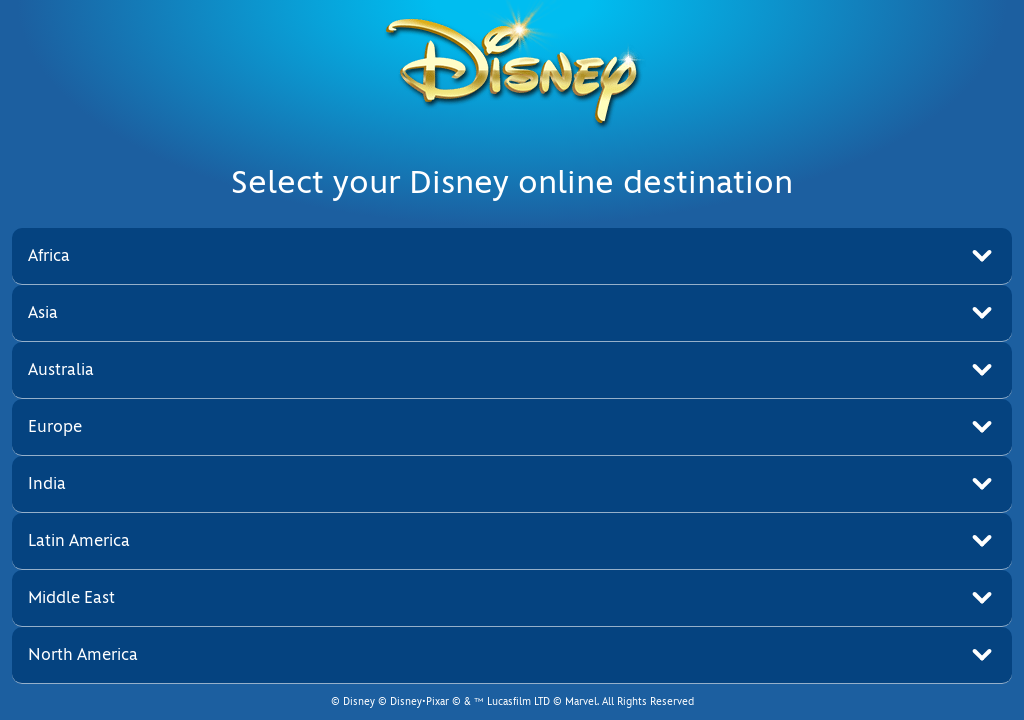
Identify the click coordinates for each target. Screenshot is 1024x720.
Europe (55, 426)
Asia (43, 312)
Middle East (71, 597)
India (47, 483)
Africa (49, 255)
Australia (61, 369)
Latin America (79, 540)
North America (83, 654)
